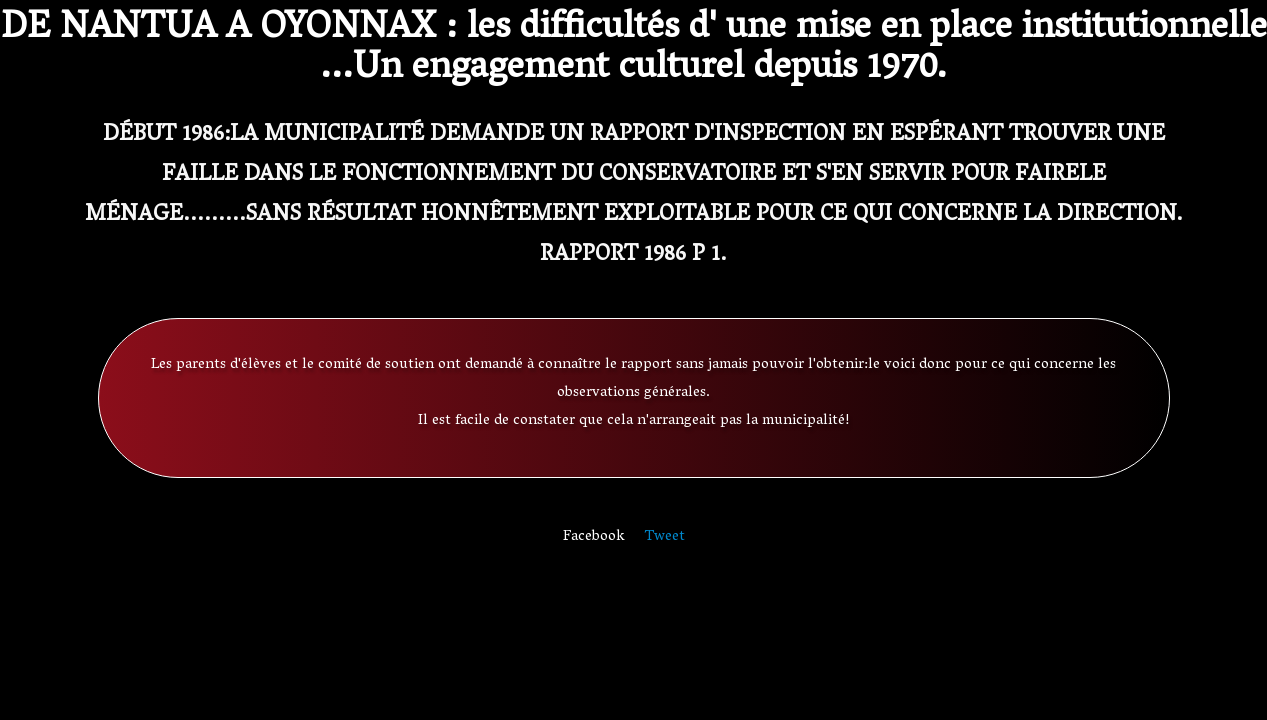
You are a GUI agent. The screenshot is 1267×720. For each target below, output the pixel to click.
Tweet (665, 537)
